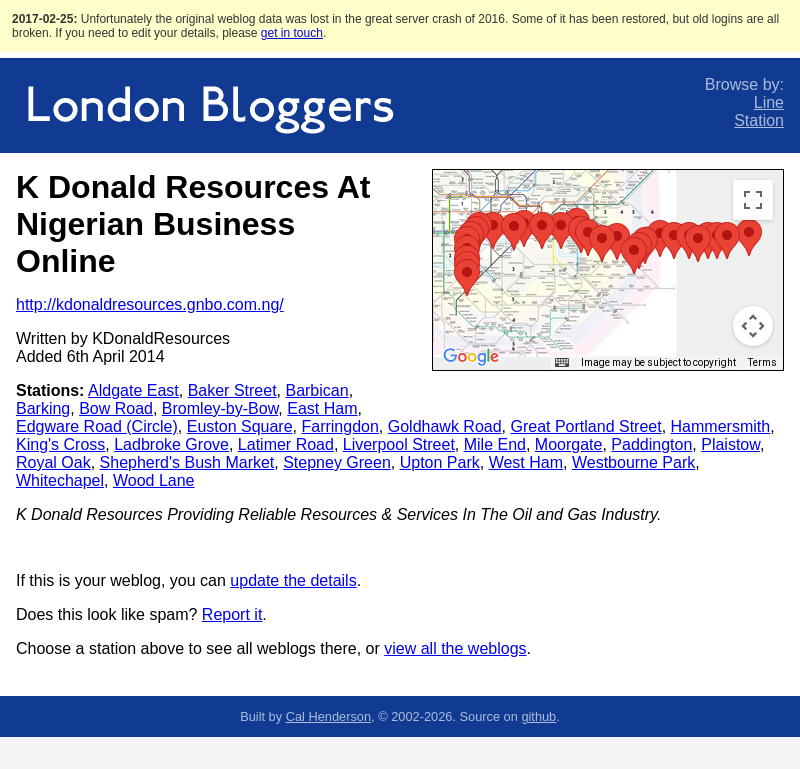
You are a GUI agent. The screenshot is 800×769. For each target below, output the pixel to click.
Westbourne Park (633, 462)
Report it (232, 614)
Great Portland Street (585, 426)
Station (759, 120)
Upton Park (440, 462)
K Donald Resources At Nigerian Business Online (193, 224)
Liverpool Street (399, 444)
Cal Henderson (328, 716)
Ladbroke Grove (171, 444)
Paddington (651, 444)
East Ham (322, 408)
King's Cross (60, 444)
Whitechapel (60, 480)
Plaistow (730, 444)
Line (769, 102)
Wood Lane (154, 480)
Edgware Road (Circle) (97, 426)
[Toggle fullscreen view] (753, 200)
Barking (43, 408)
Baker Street (232, 390)
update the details (293, 580)
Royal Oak (53, 462)
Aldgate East (133, 390)
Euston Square (240, 426)
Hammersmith (721, 426)
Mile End (495, 444)
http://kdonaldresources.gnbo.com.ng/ (150, 304)
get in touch (292, 33)
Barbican (316, 390)
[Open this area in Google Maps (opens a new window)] (471, 357)
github (538, 716)
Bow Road (116, 408)
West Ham (526, 462)
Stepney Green (337, 462)
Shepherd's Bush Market (187, 462)
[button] (561, 230)
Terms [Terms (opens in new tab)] (762, 362)
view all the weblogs (455, 648)
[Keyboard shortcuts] (562, 363)
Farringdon (339, 426)
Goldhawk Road (445, 426)
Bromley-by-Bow (220, 408)
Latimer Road (286, 444)
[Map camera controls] (753, 326)
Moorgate (569, 444)
